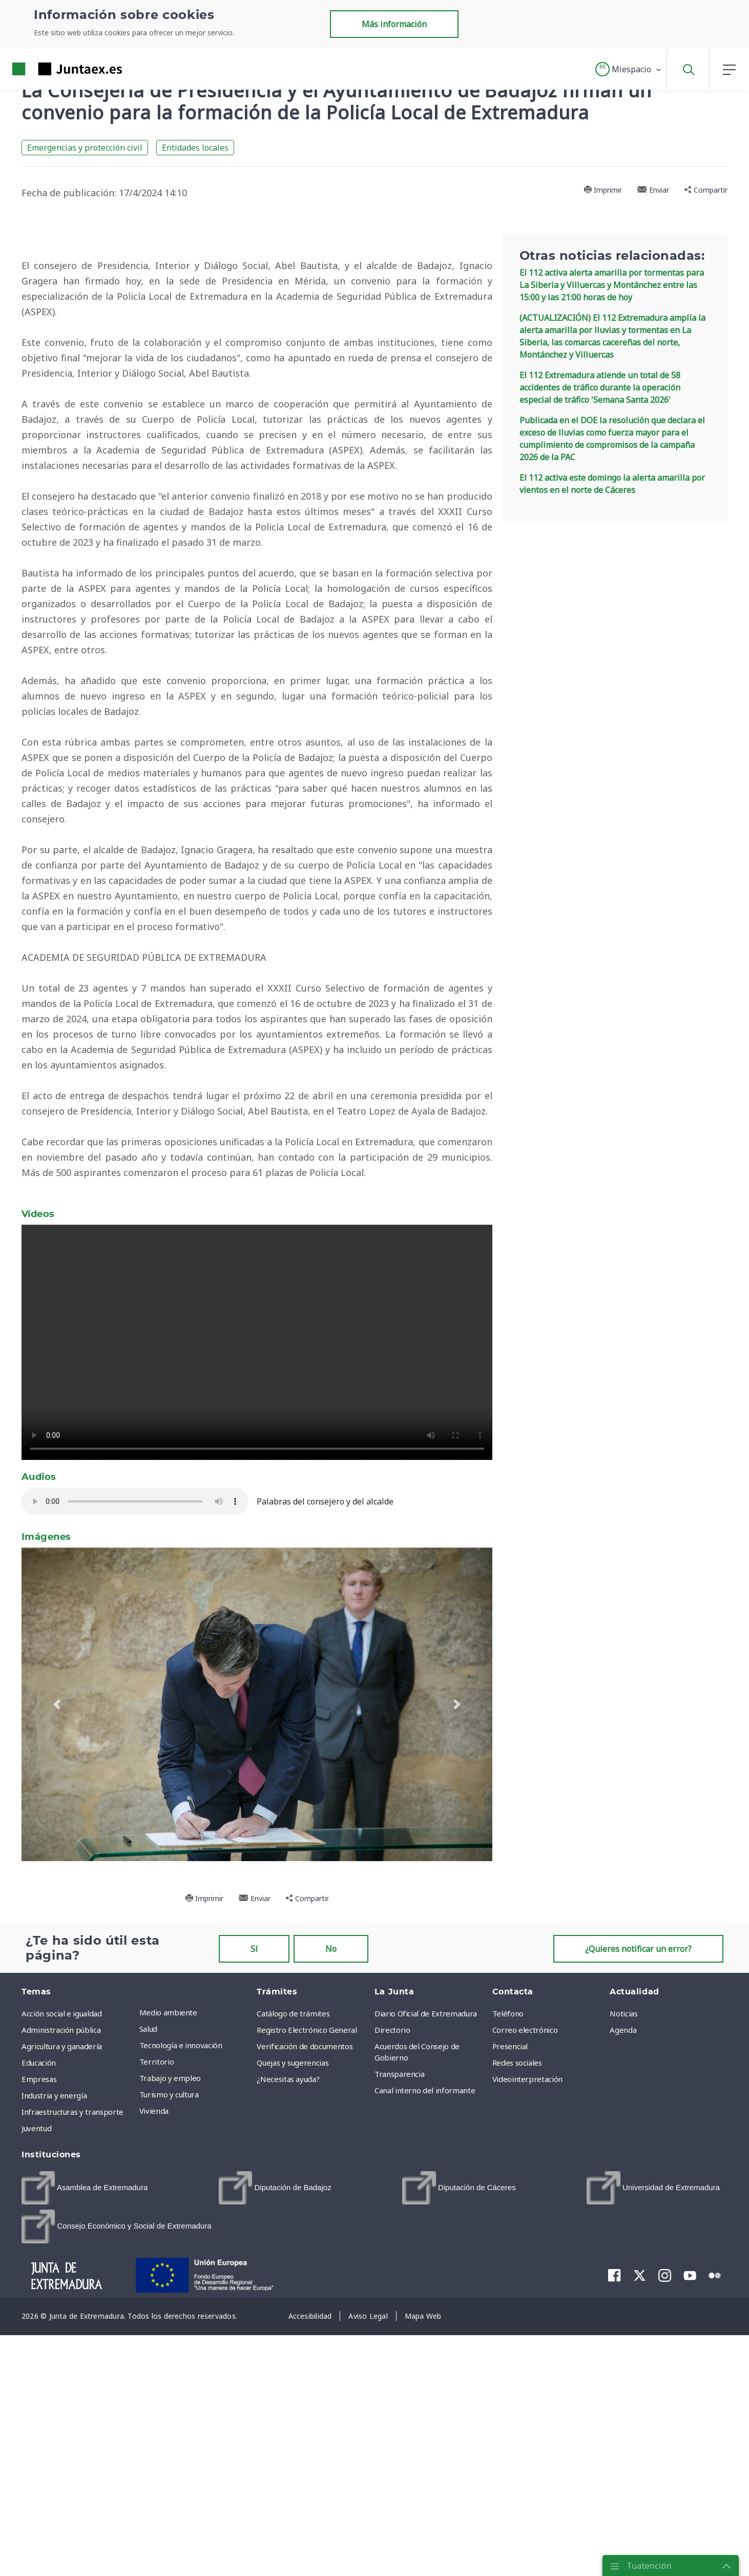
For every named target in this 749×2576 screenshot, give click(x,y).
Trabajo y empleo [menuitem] (170, 2380)
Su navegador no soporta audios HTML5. (139, 1803)
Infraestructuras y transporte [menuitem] (72, 2413)
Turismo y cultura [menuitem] (169, 2396)
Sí (254, 2250)
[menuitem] (85, 2489)
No (331, 2250)
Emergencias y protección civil (84, 147)
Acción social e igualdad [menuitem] (62, 2315)
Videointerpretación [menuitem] (527, 2381)
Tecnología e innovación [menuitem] (180, 2347)
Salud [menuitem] (148, 2330)
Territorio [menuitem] (156, 2363)
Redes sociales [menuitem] (517, 2364)
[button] (629, 69)
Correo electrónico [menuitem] (525, 2331)
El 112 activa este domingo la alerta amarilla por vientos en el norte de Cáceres (612, 484)
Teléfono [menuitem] (508, 2315)
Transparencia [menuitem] (399, 2376)
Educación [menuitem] (39, 2364)
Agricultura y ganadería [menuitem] (62, 2348)
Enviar (653, 190)
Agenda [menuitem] (623, 2331)
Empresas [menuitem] (39, 2381)
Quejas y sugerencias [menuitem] (292, 2364)
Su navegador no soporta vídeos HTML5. (257, 1644)
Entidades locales (195, 147)
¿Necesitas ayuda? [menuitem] (288, 2381)
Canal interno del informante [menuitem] (425, 2392)
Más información (394, 24)
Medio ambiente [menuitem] (168, 2314)
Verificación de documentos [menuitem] (304, 2348)
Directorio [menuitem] (392, 2331)
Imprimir (603, 190)
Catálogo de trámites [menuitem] (293, 2315)
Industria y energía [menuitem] (54, 2397)
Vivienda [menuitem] (154, 2412)
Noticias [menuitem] (623, 2315)
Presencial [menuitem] (510, 2348)
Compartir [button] (705, 190)
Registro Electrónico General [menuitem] (307, 2331)
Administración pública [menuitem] (61, 2331)
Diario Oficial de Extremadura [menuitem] (426, 2315)
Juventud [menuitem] (36, 2430)
